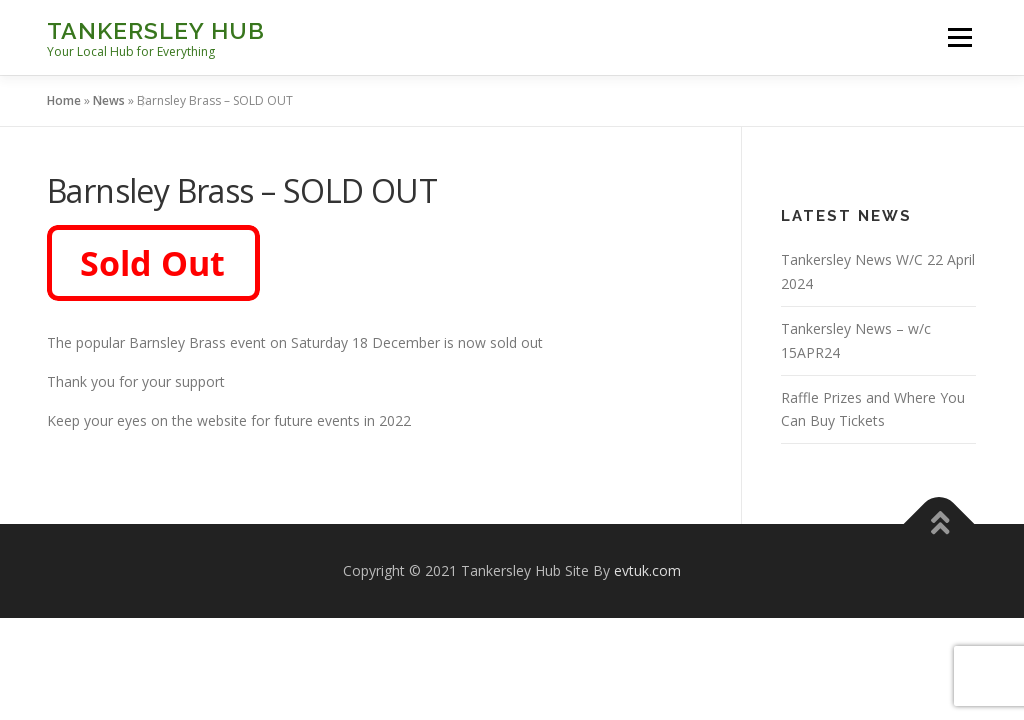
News (109, 100)
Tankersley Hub (156, 30)
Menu (959, 37)
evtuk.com (647, 570)
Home (64, 100)
